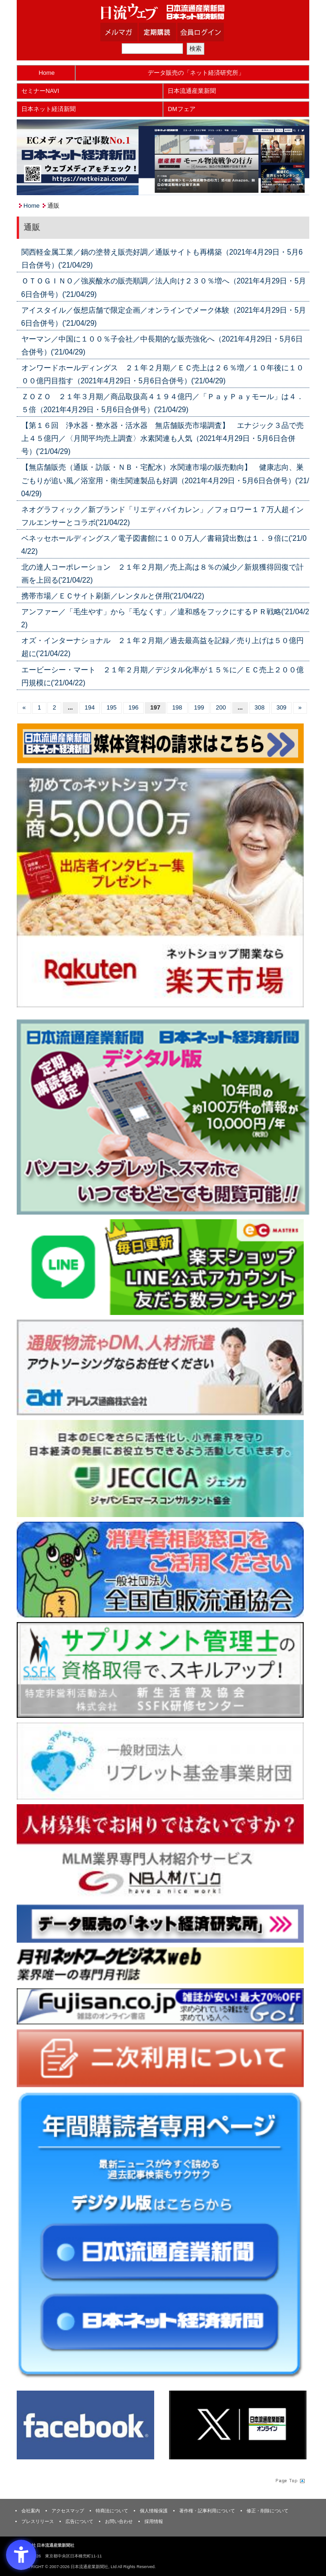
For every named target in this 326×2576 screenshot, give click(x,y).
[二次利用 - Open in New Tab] (160, 2057)
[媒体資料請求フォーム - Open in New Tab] (160, 742)
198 (177, 707)
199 (199, 707)
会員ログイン (207, 32)
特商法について (112, 2510)
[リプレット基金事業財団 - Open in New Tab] (160, 1760)
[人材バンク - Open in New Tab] (160, 1851)
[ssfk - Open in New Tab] (160, 1669)
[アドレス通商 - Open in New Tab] (160, 1367)
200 (221, 707)
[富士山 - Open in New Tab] (160, 2006)
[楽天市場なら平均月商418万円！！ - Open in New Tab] (160, 887)
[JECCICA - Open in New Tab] (160, 1468)
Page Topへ (289, 2480)
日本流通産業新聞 (192, 90)
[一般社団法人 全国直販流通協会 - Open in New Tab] (160, 1569)
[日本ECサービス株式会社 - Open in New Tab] (160, 1266)
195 (111, 707)
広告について (79, 2521)
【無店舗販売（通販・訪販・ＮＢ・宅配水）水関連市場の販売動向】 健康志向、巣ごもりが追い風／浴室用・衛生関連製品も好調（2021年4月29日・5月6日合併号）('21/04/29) (165, 480)
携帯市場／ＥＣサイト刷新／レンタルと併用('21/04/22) (112, 596)
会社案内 (30, 2510)
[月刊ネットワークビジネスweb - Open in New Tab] (160, 1965)
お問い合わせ (119, 2521)
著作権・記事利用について (207, 2510)
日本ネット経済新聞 (48, 108)
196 (133, 707)
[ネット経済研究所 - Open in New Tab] (160, 1922)
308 (259, 707)
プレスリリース (37, 2521)
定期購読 (169, 32)
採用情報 (153, 2521)
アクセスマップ (68, 2510)
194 (90, 707)
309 (281, 707)
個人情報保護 (154, 2510)
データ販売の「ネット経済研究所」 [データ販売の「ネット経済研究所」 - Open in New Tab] (196, 72)
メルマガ (130, 32)
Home (47, 72)
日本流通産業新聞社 (163, 11)
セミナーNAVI (40, 90)
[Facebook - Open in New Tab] (85, 2424)
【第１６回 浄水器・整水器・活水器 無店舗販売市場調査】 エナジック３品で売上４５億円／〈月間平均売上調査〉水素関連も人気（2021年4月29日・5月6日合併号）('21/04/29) (162, 438)
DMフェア (181, 108)
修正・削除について (267, 2510)
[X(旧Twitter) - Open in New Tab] (237, 2424)
